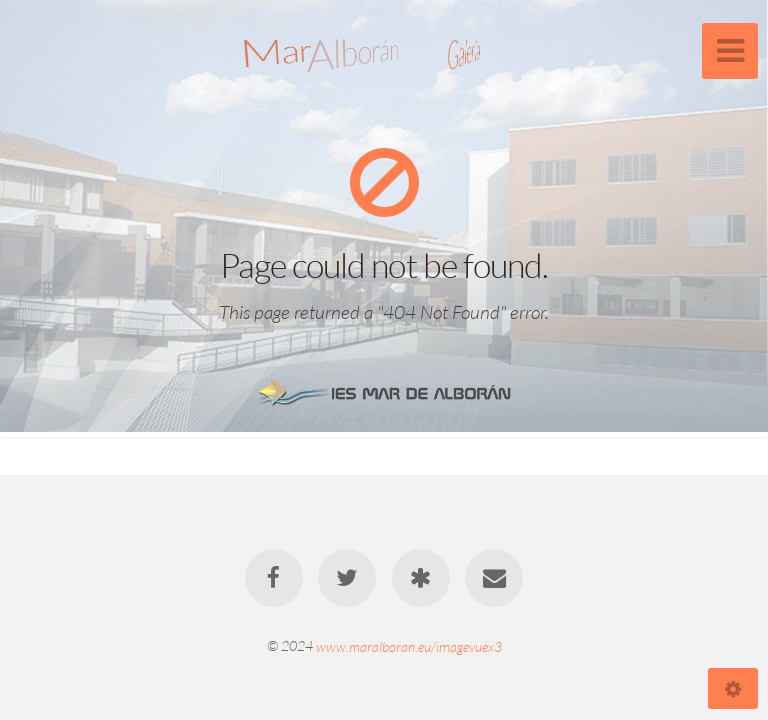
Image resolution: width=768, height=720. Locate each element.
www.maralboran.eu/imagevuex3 (409, 645)
